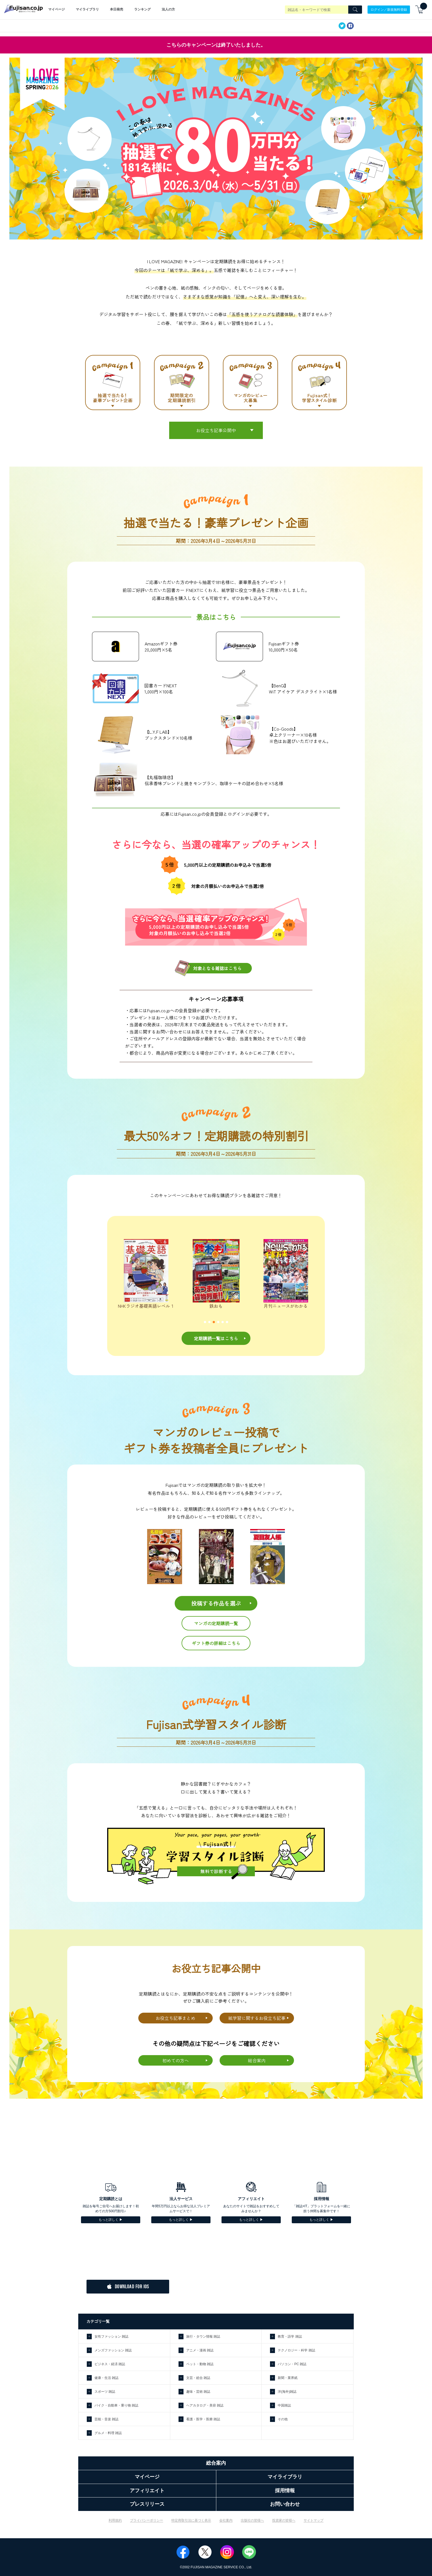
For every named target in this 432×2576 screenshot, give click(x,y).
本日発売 (116, 9)
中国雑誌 (284, 2405)
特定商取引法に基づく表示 (191, 2520)
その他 (283, 2419)
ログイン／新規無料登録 (389, 9)
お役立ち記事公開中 (216, 430)
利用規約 (115, 2520)
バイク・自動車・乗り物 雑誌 (116, 2405)
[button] (205, 1322)
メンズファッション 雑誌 (113, 2350)
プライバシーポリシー (146, 2520)
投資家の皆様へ (283, 2520)
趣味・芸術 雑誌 (198, 2392)
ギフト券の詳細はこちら (216, 1643)
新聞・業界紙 (288, 2378)
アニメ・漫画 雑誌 (200, 2350)
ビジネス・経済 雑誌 (109, 2364)
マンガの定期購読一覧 (216, 1623)
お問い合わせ (285, 2504)
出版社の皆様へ (252, 2520)
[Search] (355, 10)
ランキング (142, 9)
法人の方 (168, 9)
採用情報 (285, 2490)
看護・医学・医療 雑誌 (203, 2419)
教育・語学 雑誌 (290, 2336)
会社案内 (226, 2520)
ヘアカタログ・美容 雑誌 (204, 2405)
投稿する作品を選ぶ (216, 1603)
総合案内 (257, 2060)
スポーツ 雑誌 (104, 2392)
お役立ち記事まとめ (175, 2018)
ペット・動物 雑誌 (200, 2364)
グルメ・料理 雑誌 (108, 2433)
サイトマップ (313, 2520)
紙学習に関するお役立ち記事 (256, 2018)
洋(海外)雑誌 (287, 2392)
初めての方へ (175, 2060)
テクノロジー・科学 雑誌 (296, 2350)
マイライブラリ (87, 9)
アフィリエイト (147, 2490)
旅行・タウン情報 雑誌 (203, 2336)
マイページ (56, 9)
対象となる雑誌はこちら (217, 968)
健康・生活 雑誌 (106, 2378)
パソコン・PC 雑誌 (292, 2364)
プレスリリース (147, 2504)
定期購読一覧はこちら (216, 1338)
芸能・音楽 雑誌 (106, 2419)
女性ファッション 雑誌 (111, 2336)
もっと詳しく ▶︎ (111, 2220)
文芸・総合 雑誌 (198, 2378)
